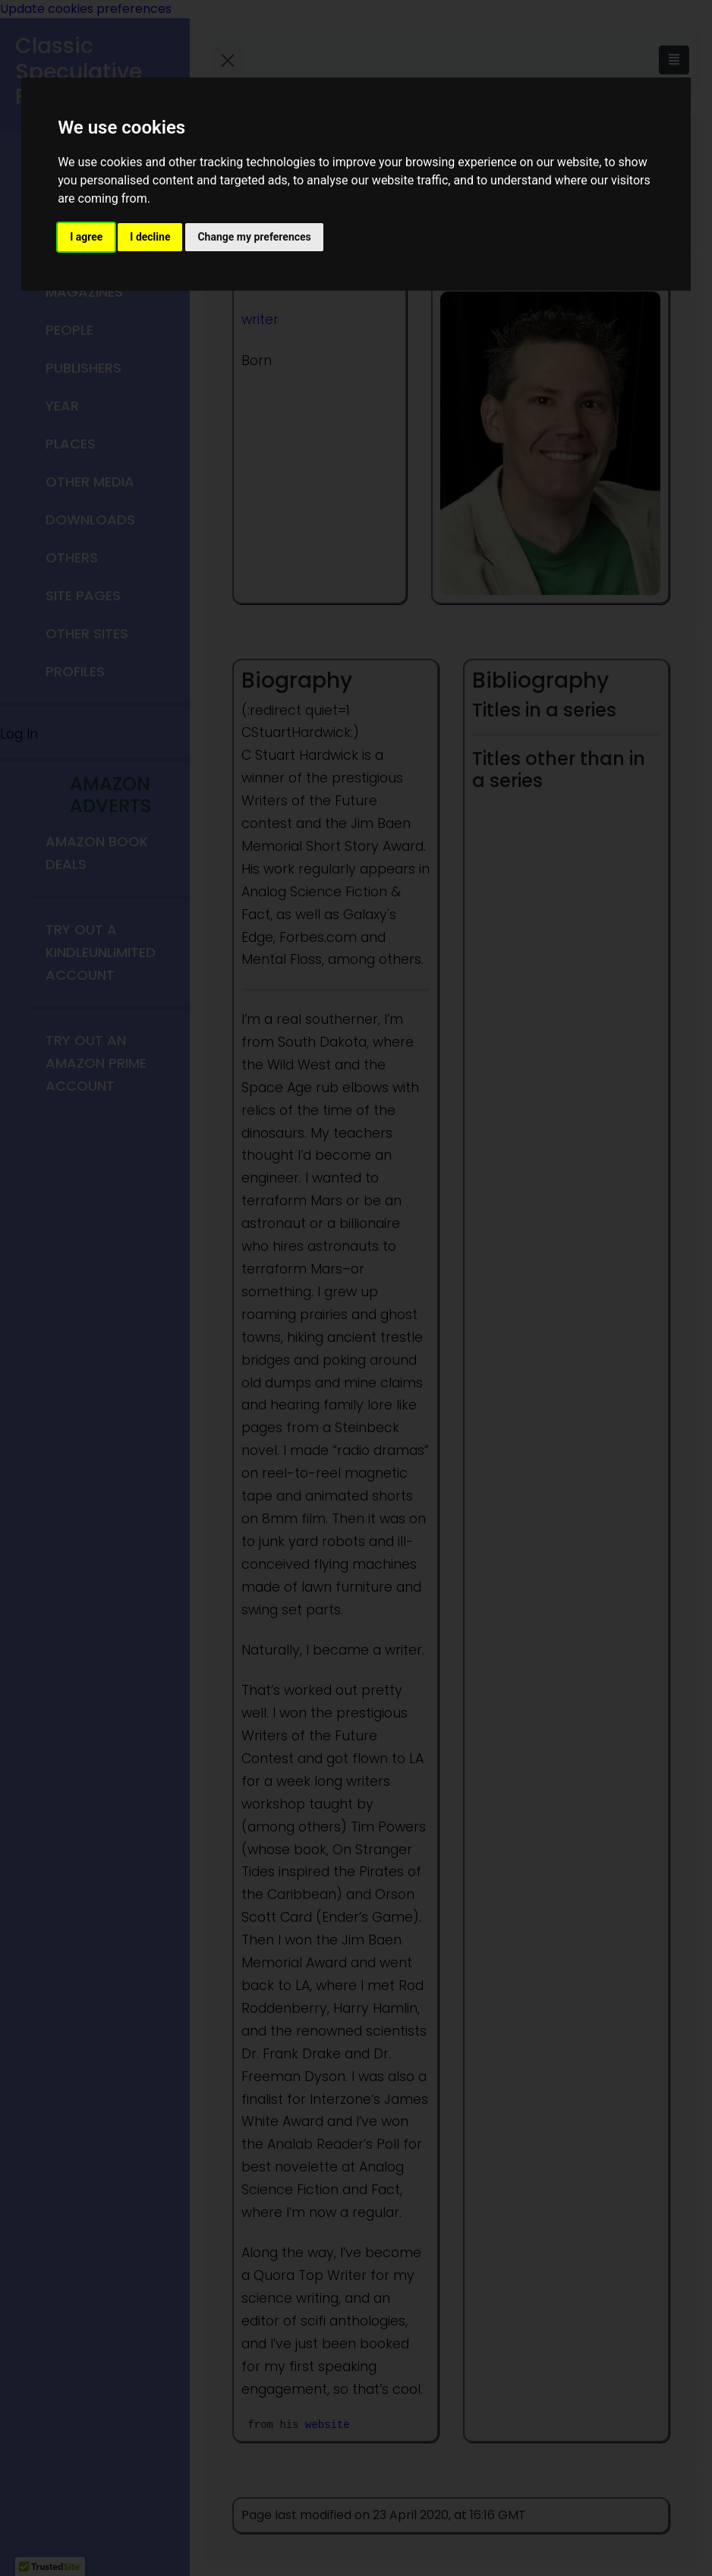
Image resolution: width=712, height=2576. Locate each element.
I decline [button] (150, 237)
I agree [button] (86, 237)
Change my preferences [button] (253, 237)
